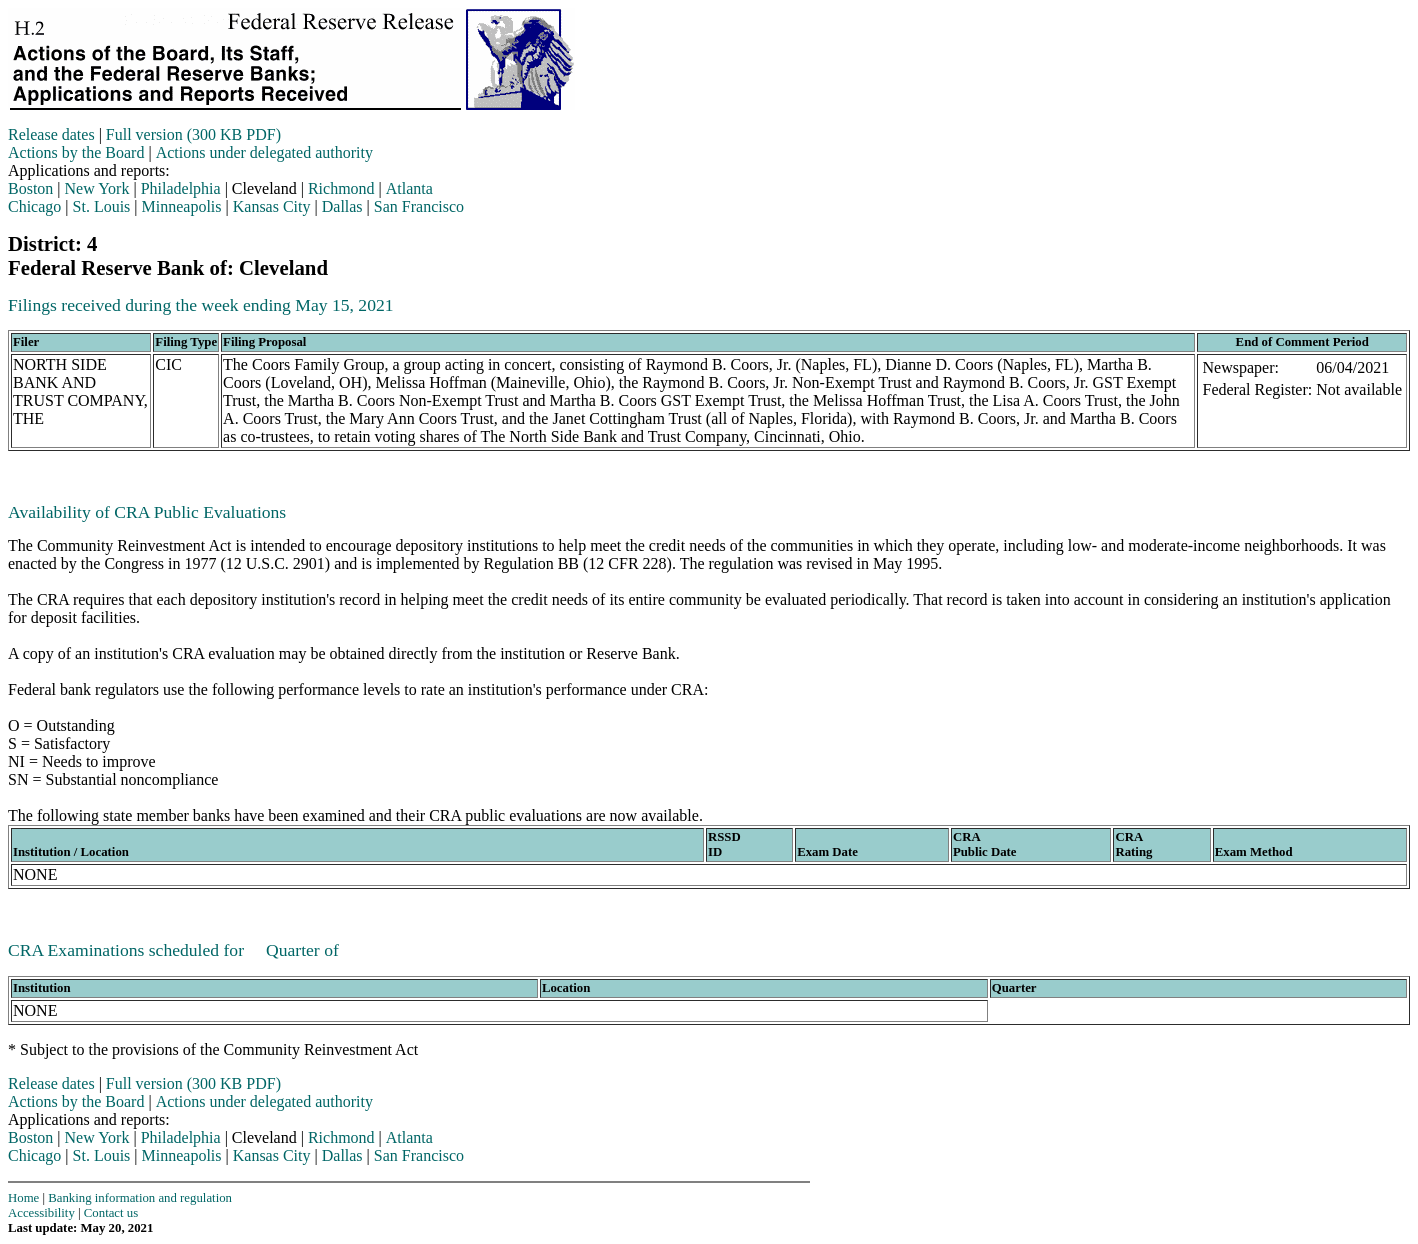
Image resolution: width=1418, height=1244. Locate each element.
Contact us (111, 1213)
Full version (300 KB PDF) (193, 134)
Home (23, 1198)
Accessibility (41, 1213)
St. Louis (102, 206)
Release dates (51, 134)
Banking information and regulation (140, 1198)
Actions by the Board (76, 152)
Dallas (342, 206)
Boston (30, 188)
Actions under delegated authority (264, 152)
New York (97, 188)
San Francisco (419, 206)
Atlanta (409, 188)
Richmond (341, 188)
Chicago (34, 206)
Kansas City (272, 206)
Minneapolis (182, 206)
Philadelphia (181, 188)
